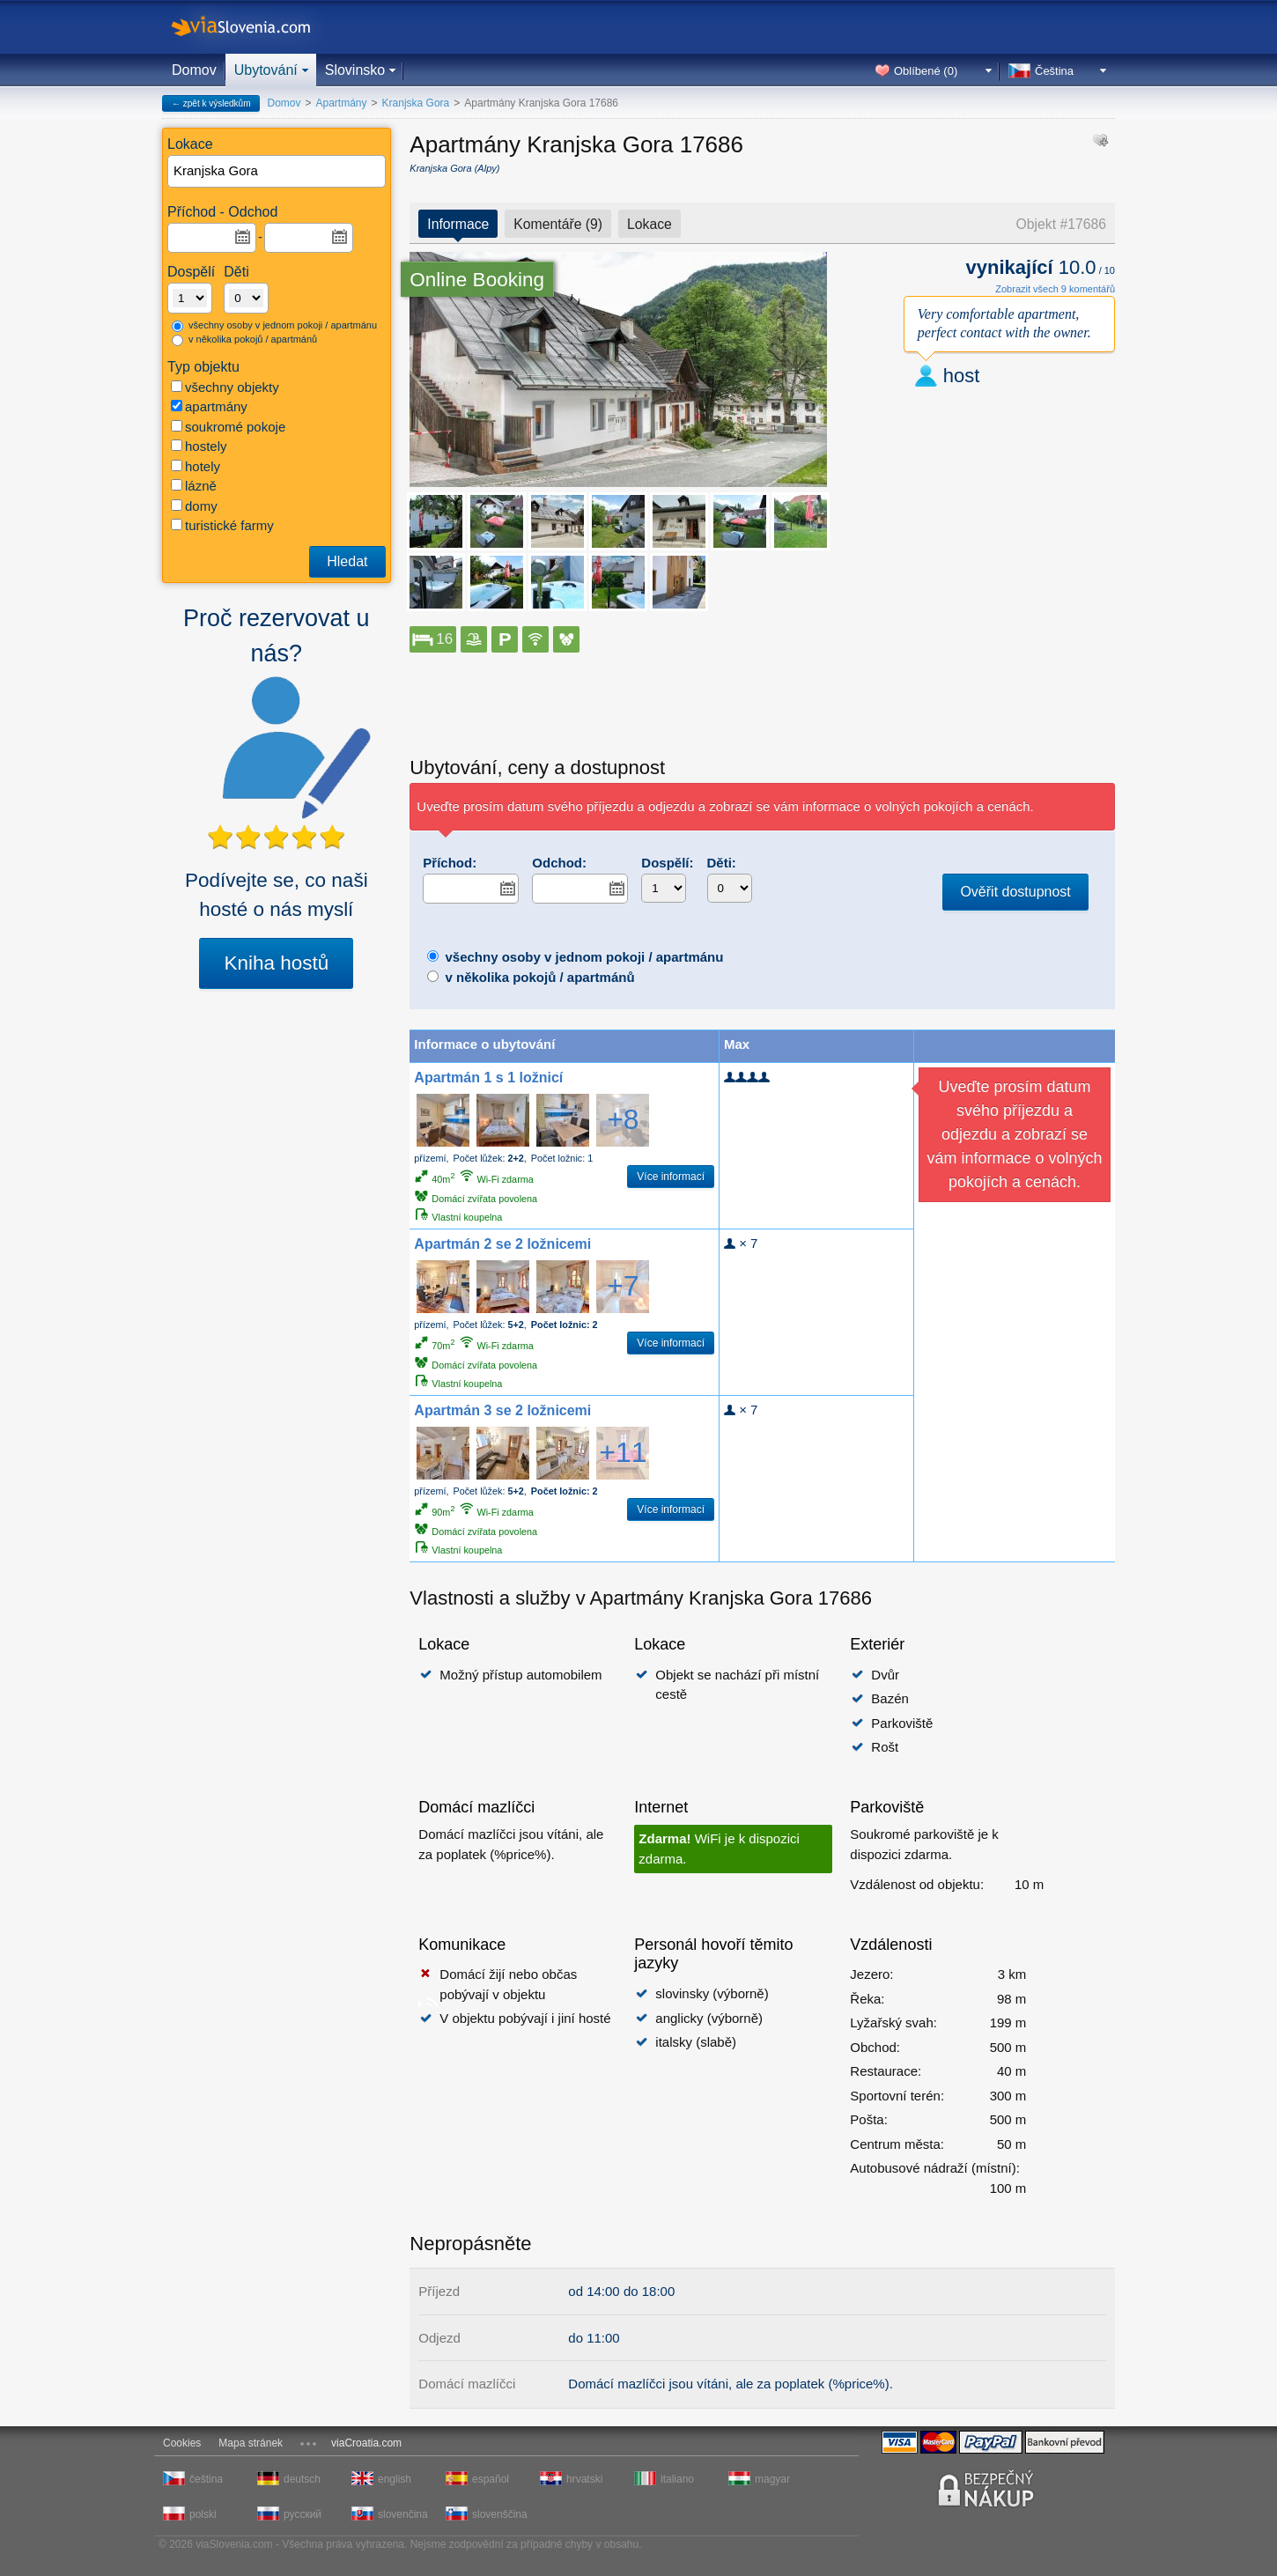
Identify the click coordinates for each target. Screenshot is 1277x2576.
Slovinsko (355, 70)
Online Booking (477, 280)
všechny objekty (225, 387)
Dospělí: (667, 862)
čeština (206, 2479)
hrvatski (584, 2479)
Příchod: (449, 862)
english (394, 2479)
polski (203, 2514)
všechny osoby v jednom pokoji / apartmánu (274, 326)
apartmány (209, 406)
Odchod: (559, 862)
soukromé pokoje (228, 426)
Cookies (182, 2443)
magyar (772, 2479)
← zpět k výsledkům (211, 103)
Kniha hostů (276, 963)
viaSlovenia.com (255, 27)
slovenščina (498, 2514)
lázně (194, 485)
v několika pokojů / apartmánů (244, 340)
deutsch (302, 2479)
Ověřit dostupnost (1015, 891)
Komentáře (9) (557, 224)
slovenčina (403, 2514)
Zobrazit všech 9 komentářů (1055, 289)
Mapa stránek (250, 2443)
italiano (677, 2479)
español (490, 2479)
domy (194, 505)
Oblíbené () (925, 71)
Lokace (649, 224)
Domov (194, 70)
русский (302, 2514)
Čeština (1054, 71)
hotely (195, 466)
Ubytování (266, 70)
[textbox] (277, 171)
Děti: (721, 862)
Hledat (347, 561)
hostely (199, 446)
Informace (458, 224)
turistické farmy (222, 525)
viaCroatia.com (366, 2443)
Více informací (671, 1176)
